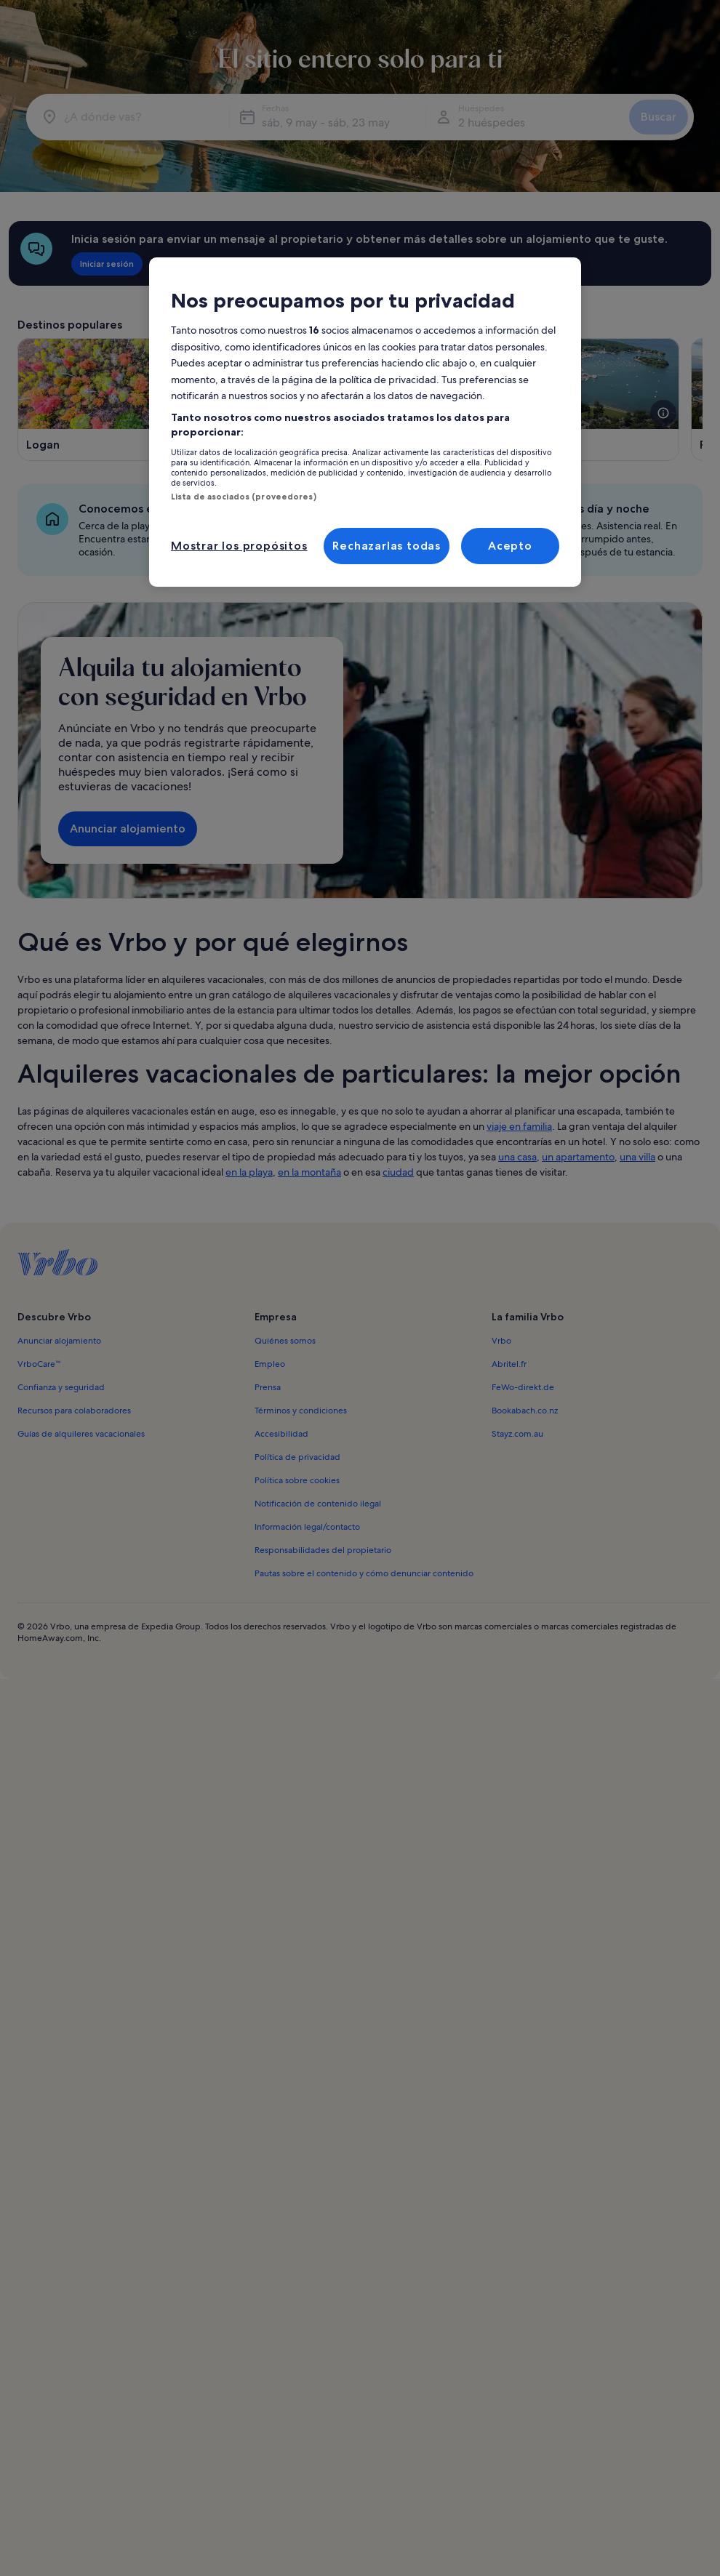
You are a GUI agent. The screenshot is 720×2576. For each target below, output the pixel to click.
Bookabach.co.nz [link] (525, 1410)
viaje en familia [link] (519, 1126)
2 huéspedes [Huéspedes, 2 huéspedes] (491, 122)
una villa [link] (637, 1156)
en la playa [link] (249, 1172)
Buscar (658, 117)
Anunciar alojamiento (127, 828)
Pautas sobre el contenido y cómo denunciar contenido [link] (364, 1573)
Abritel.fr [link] (509, 1364)
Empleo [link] (270, 1364)
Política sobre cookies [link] (297, 1480)
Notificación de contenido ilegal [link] (318, 1503)
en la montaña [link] (309, 1172)
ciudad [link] (398, 1172)
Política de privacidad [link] (297, 1457)
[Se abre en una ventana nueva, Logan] (124, 399)
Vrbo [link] (501, 1341)
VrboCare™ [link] (39, 1364)
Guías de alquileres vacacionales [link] (81, 1434)
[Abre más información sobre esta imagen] (663, 413)
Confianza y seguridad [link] (61, 1387)
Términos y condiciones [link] (301, 1410)
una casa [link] (517, 1156)
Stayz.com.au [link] (517, 1434)
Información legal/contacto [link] (307, 1527)
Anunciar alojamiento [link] (59, 1341)
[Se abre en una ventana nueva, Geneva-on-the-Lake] (348, 399)
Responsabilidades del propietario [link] (323, 1550)
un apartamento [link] (578, 1156)
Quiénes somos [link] (285, 1341)
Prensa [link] (268, 1387)
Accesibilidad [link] (281, 1434)
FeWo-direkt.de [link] (523, 1387)
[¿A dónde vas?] (130, 117)
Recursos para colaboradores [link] (74, 1410)
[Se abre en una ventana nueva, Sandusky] (572, 399)
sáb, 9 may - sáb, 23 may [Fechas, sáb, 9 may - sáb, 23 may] (326, 122)
